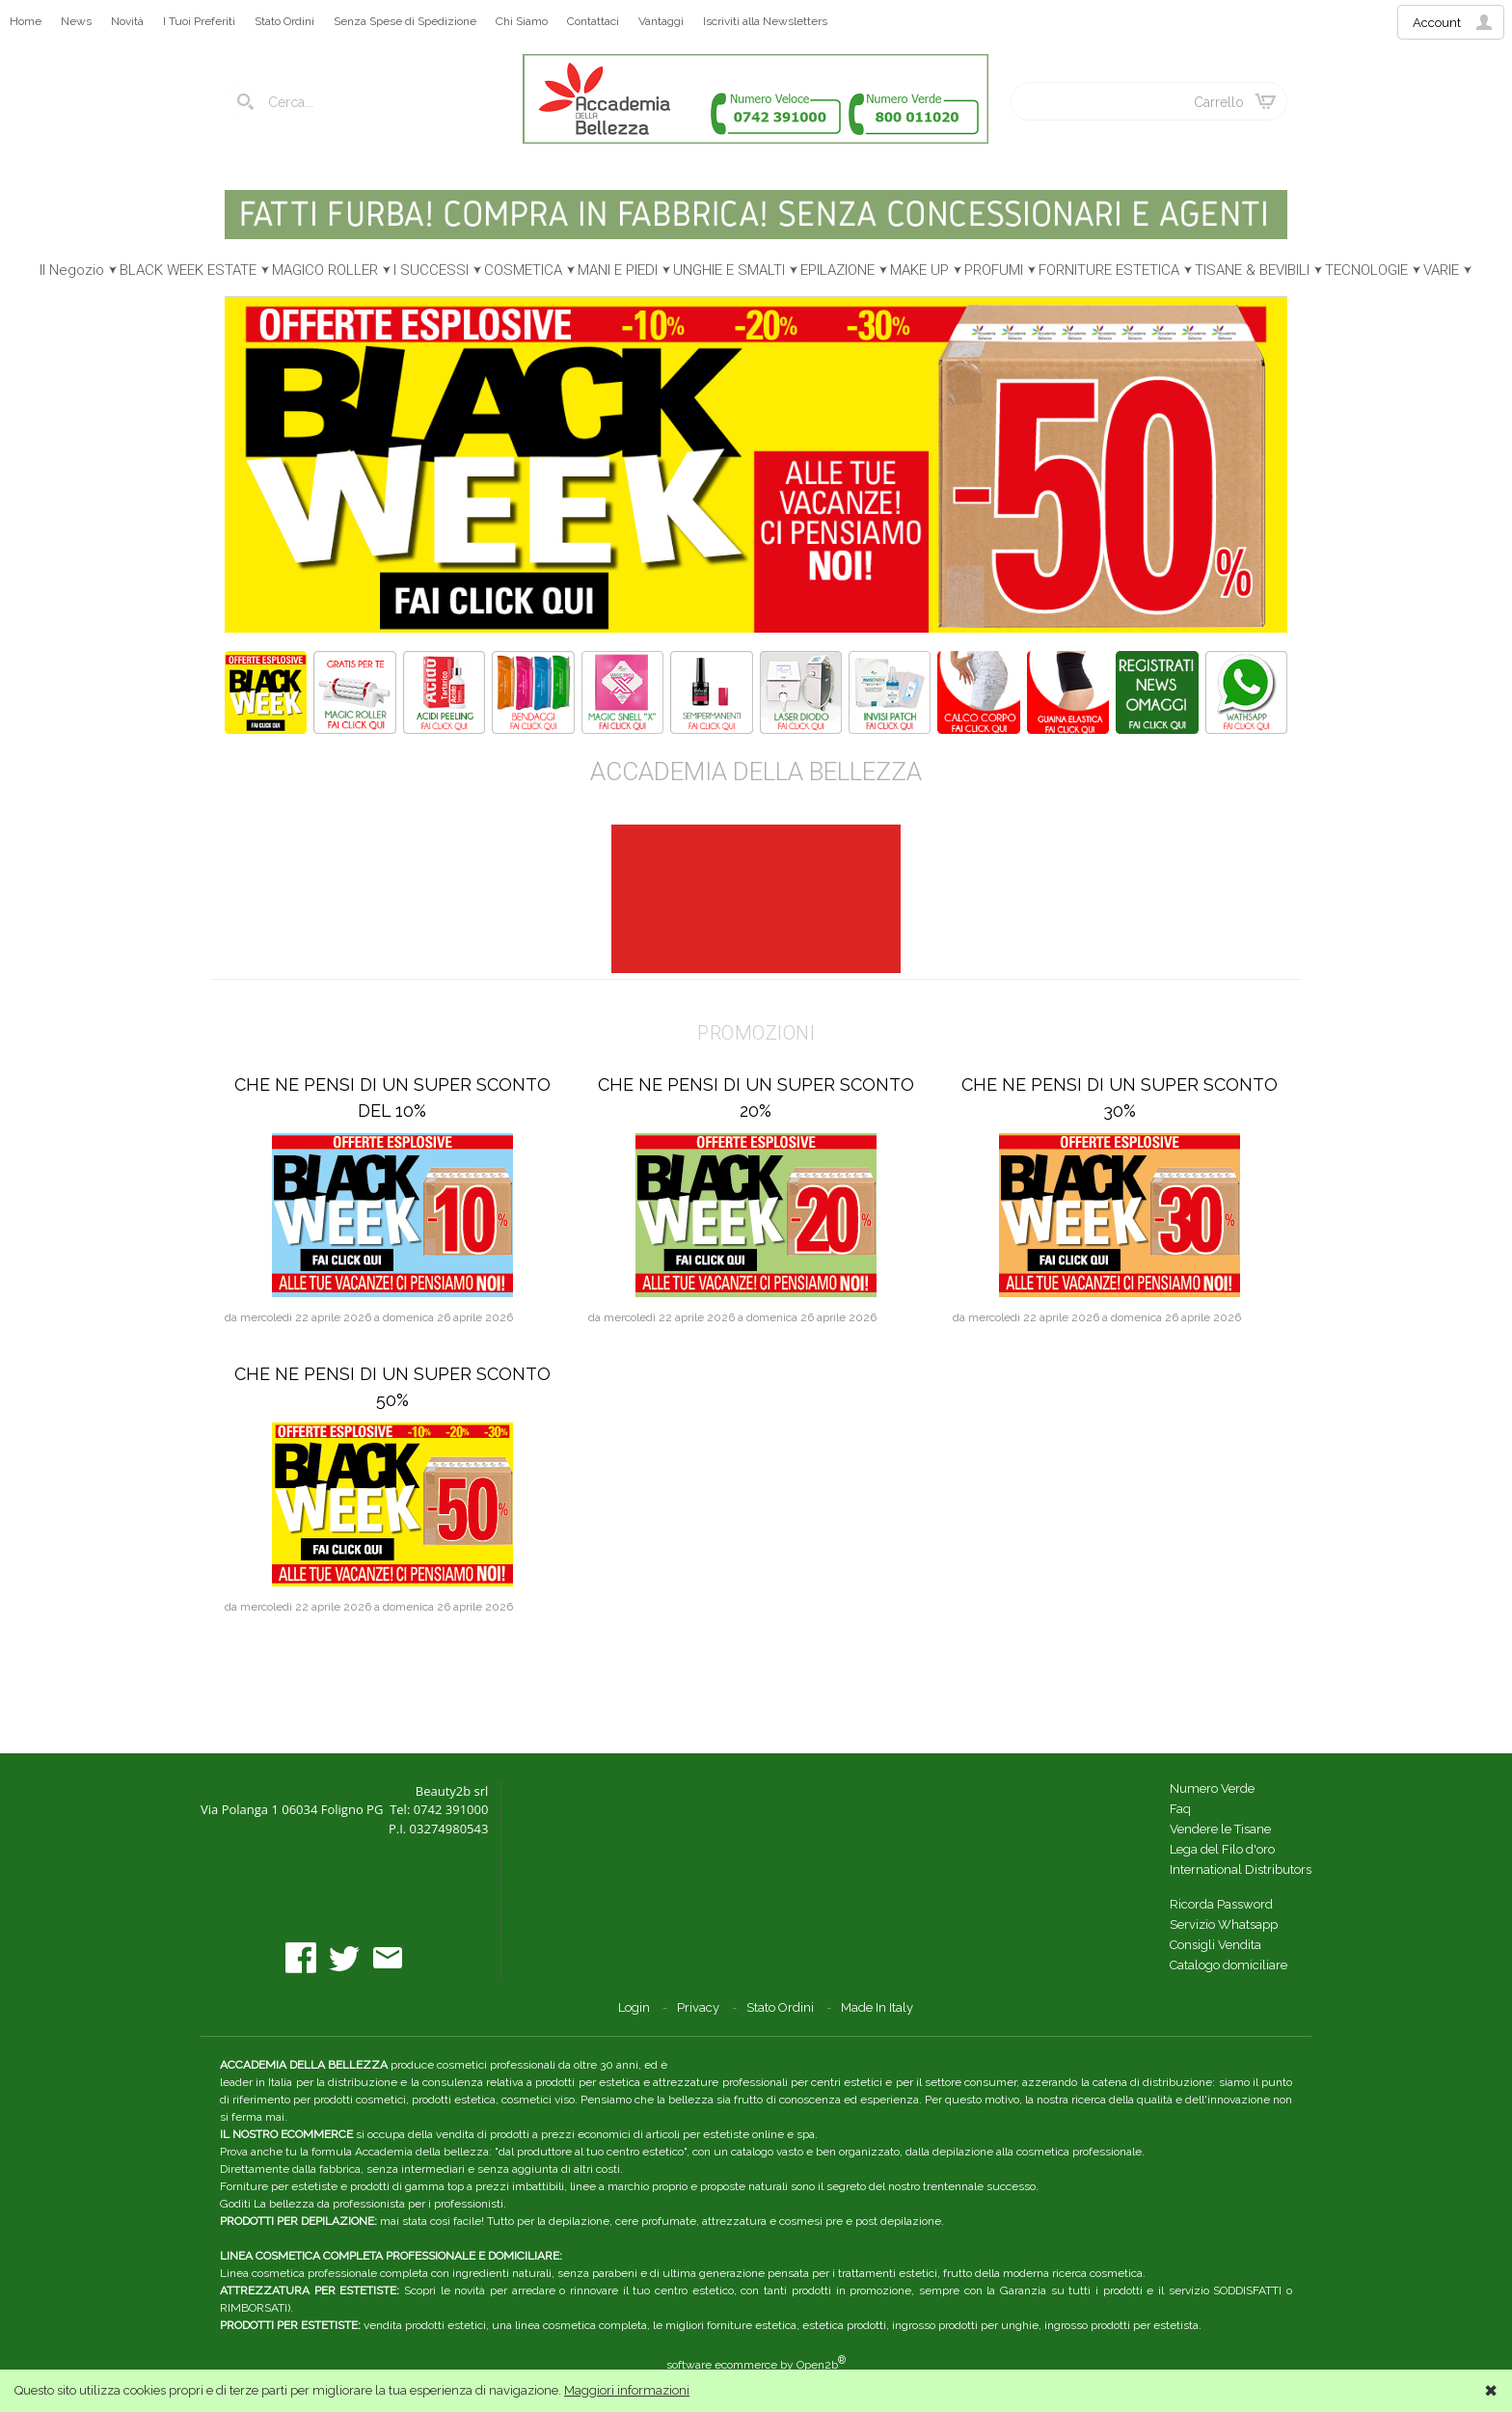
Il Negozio (72, 270)
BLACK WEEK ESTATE (188, 270)
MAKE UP (919, 270)
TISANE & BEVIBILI (1252, 270)
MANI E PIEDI (618, 270)
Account (1437, 22)
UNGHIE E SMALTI (729, 270)
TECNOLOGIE (1366, 270)
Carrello (1219, 102)
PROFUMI (993, 270)
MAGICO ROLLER (325, 270)
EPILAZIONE (837, 270)
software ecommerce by (756, 2364)
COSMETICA (523, 270)
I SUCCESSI (431, 270)
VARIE (1441, 270)
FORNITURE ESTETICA (1109, 270)
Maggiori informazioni (626, 2390)
